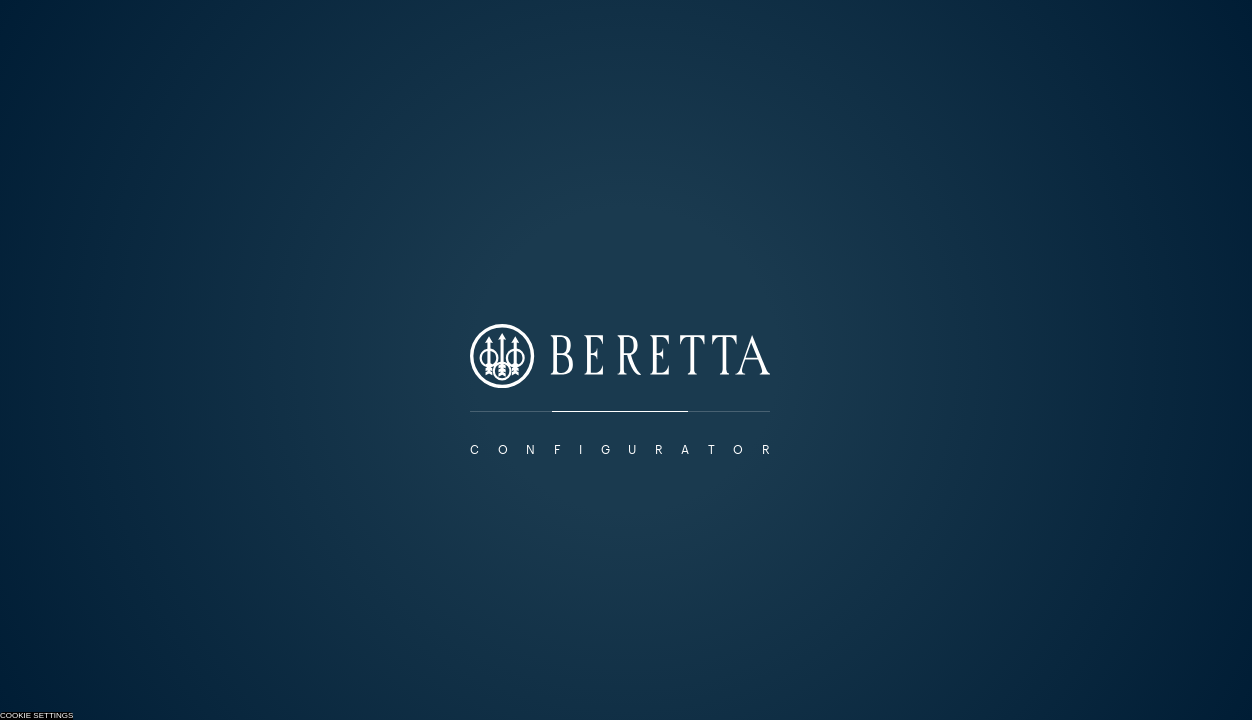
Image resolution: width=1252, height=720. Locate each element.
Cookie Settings (36, 716)
